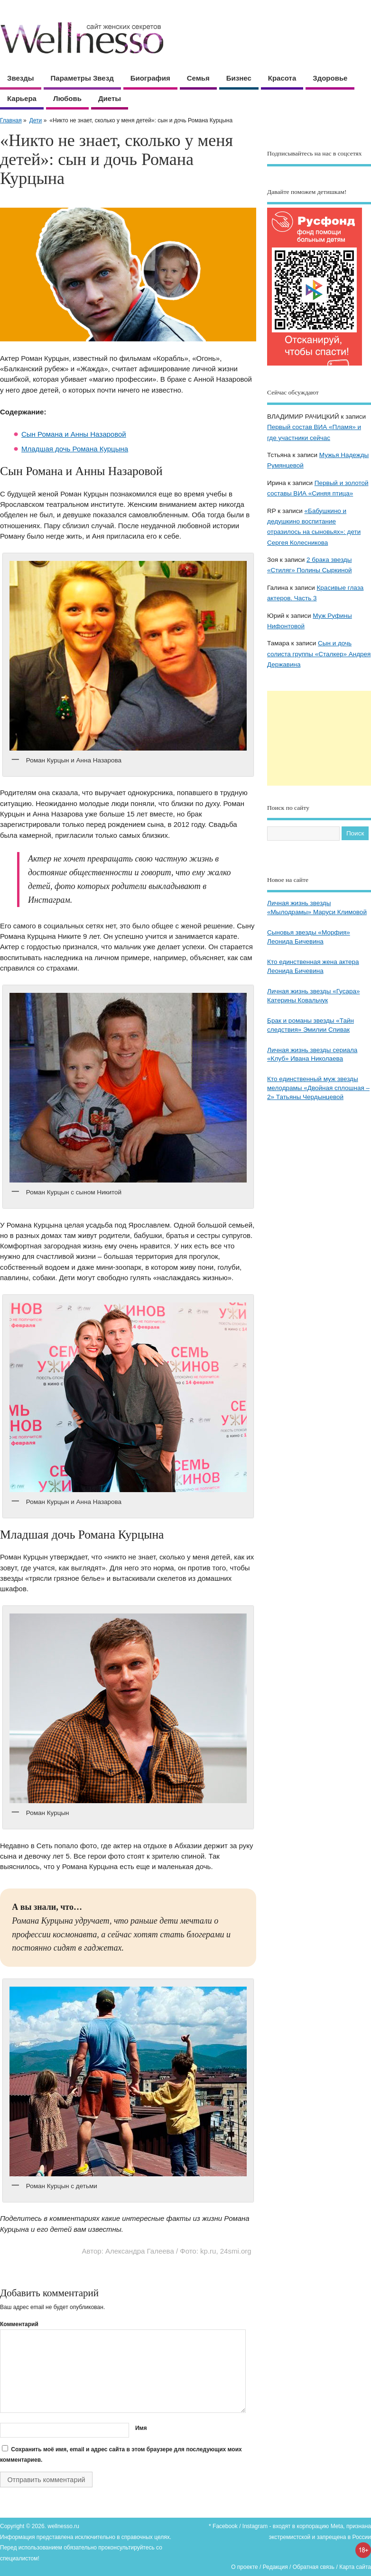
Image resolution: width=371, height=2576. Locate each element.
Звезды (20, 78)
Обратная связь (313, 2567)
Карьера (22, 98)
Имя (141, 2428)
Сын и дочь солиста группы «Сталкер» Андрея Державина (319, 654)
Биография (150, 78)
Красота (282, 78)
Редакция (275, 2567)
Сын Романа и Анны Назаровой (73, 434)
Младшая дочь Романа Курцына (74, 449)
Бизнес (238, 78)
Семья (198, 78)
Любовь (67, 98)
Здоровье (330, 78)
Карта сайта (355, 2567)
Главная (11, 120)
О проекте (244, 2567)
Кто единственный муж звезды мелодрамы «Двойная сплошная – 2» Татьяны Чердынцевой (318, 1087)
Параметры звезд (82, 78)
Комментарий (19, 2324)
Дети (35, 120)
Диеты (109, 98)
